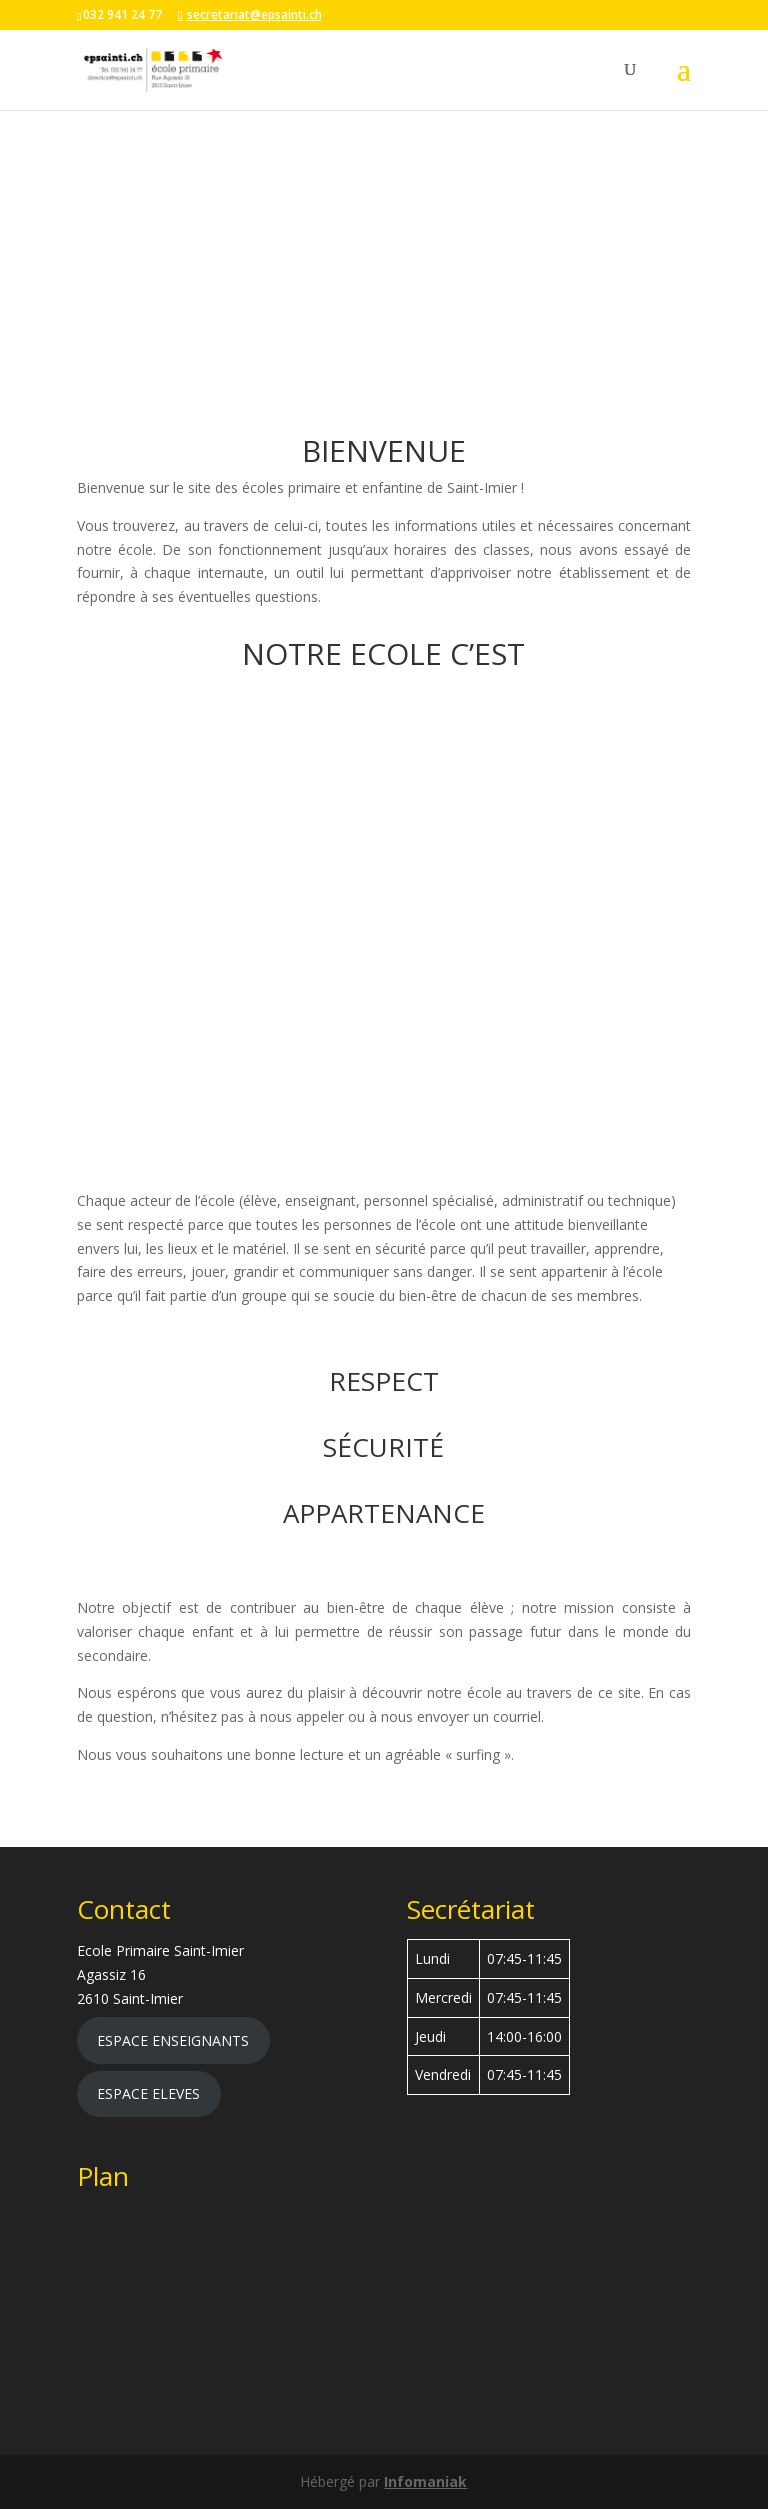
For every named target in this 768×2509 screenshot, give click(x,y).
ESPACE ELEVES (148, 2093)
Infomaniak (425, 2481)
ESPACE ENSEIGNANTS (173, 2040)
